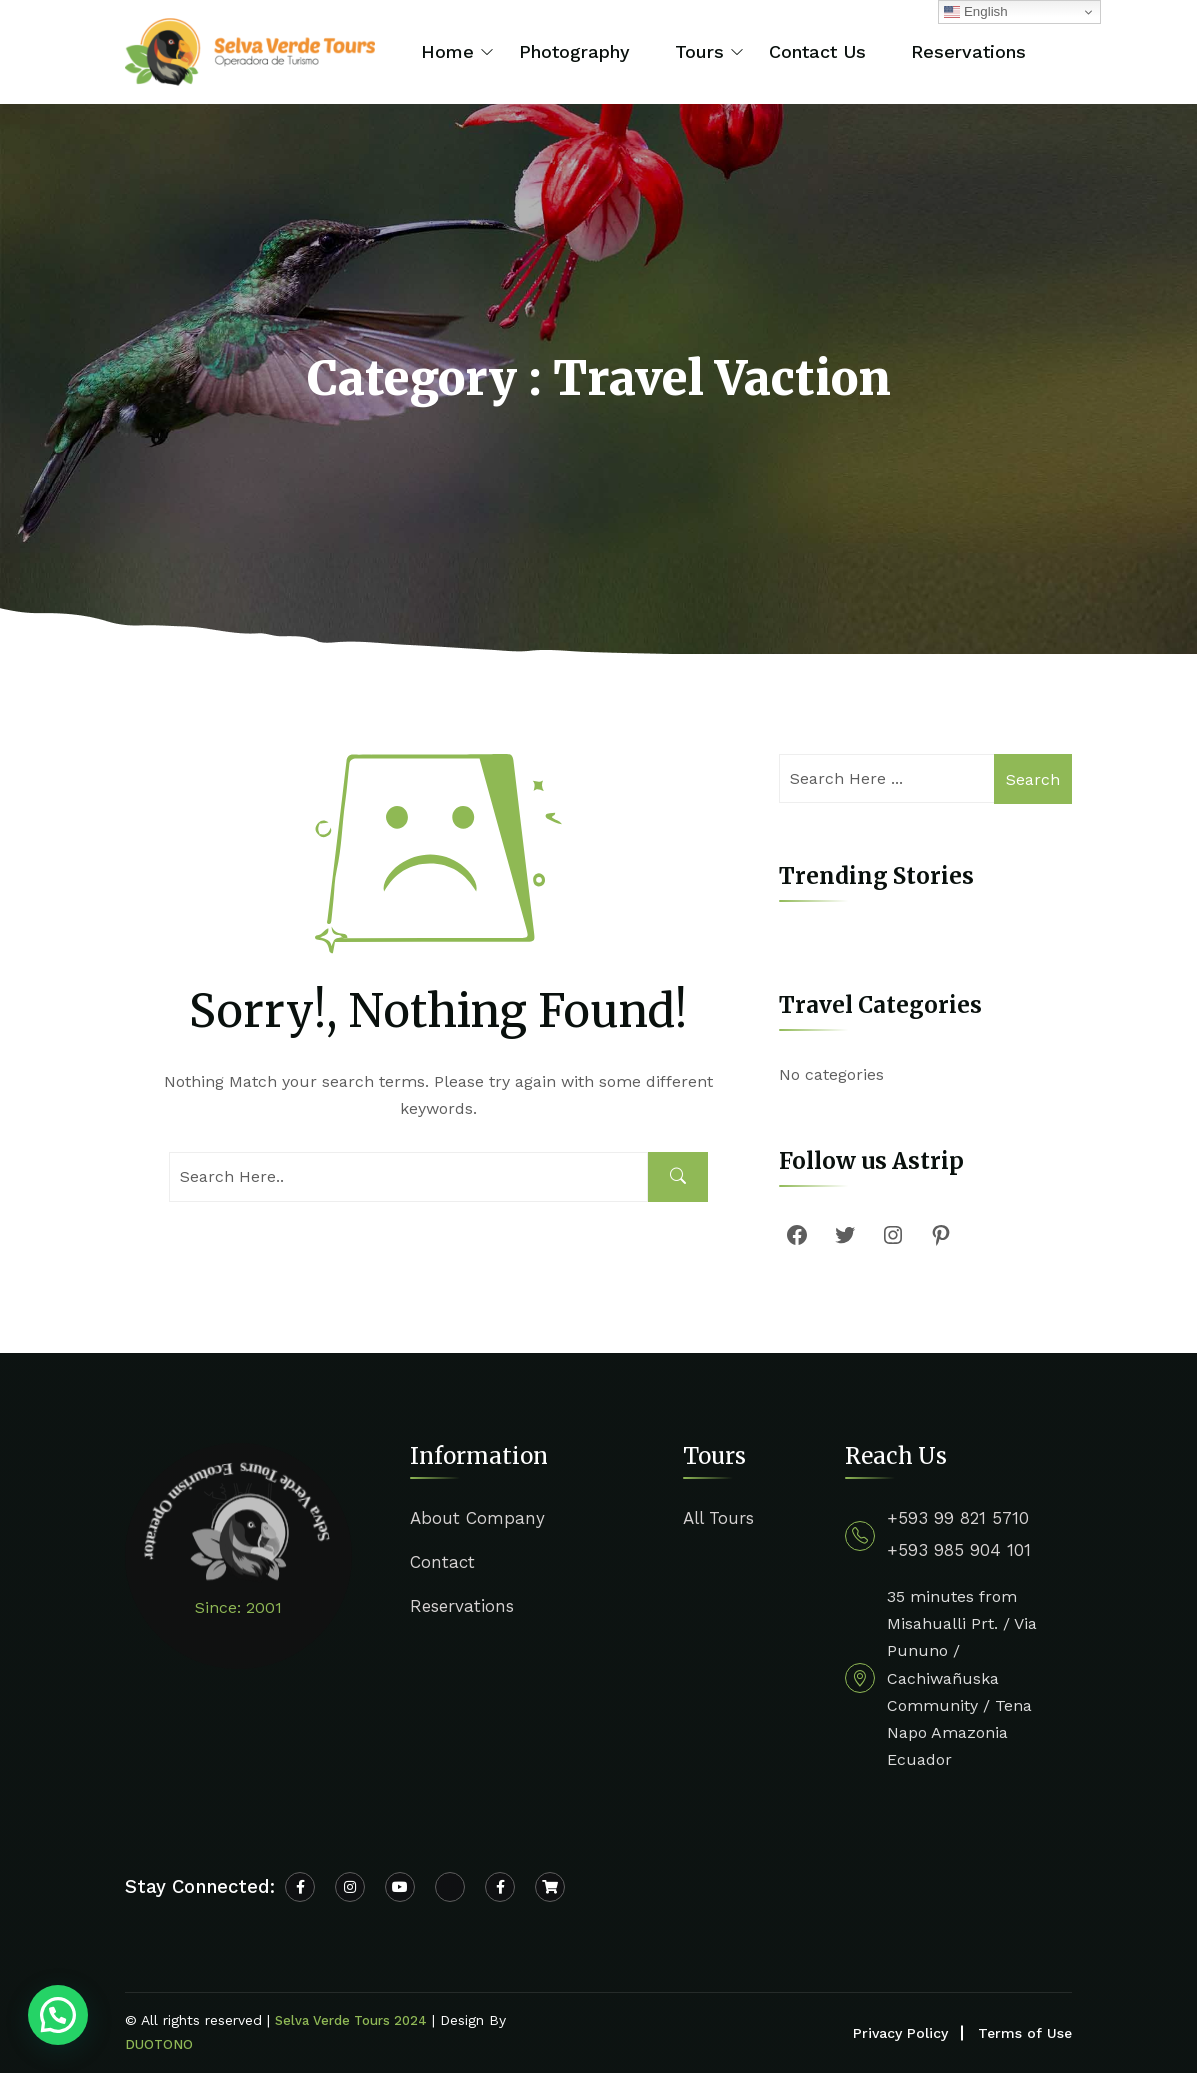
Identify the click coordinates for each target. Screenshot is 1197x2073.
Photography (574, 51)
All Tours (718, 1518)
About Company (477, 1518)
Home (447, 51)
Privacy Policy (900, 2033)
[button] (58, 2015)
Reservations (968, 51)
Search (1033, 779)
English (975, 12)
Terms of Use (1025, 2033)
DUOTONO (159, 2044)
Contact (442, 1562)
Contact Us (817, 51)
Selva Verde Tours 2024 (351, 2020)
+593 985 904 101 (959, 1550)
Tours (699, 51)
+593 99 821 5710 (958, 1518)
